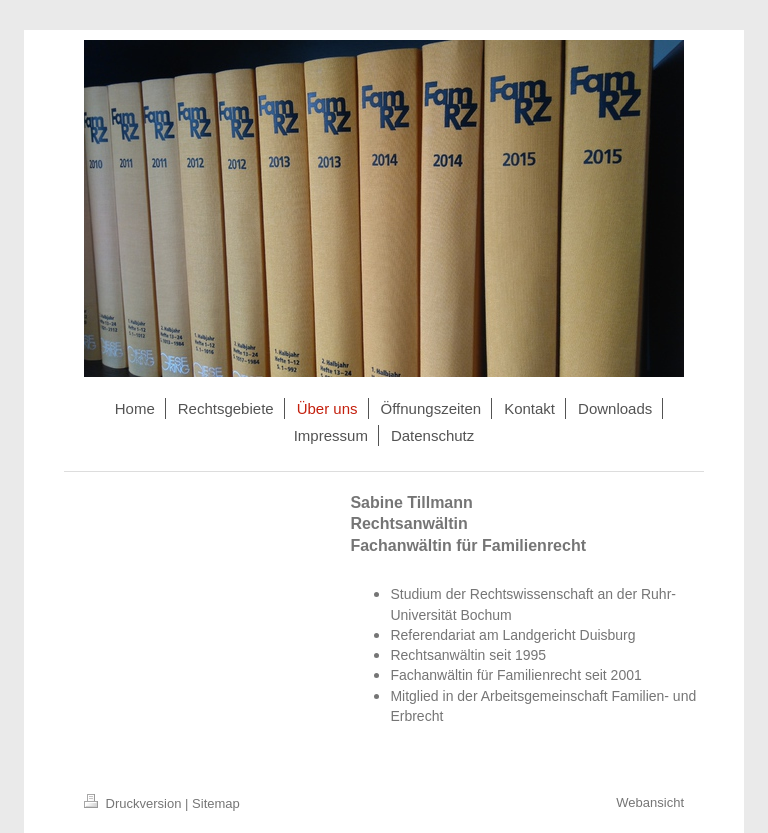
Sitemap (216, 803)
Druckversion (134, 803)
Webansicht (650, 802)
